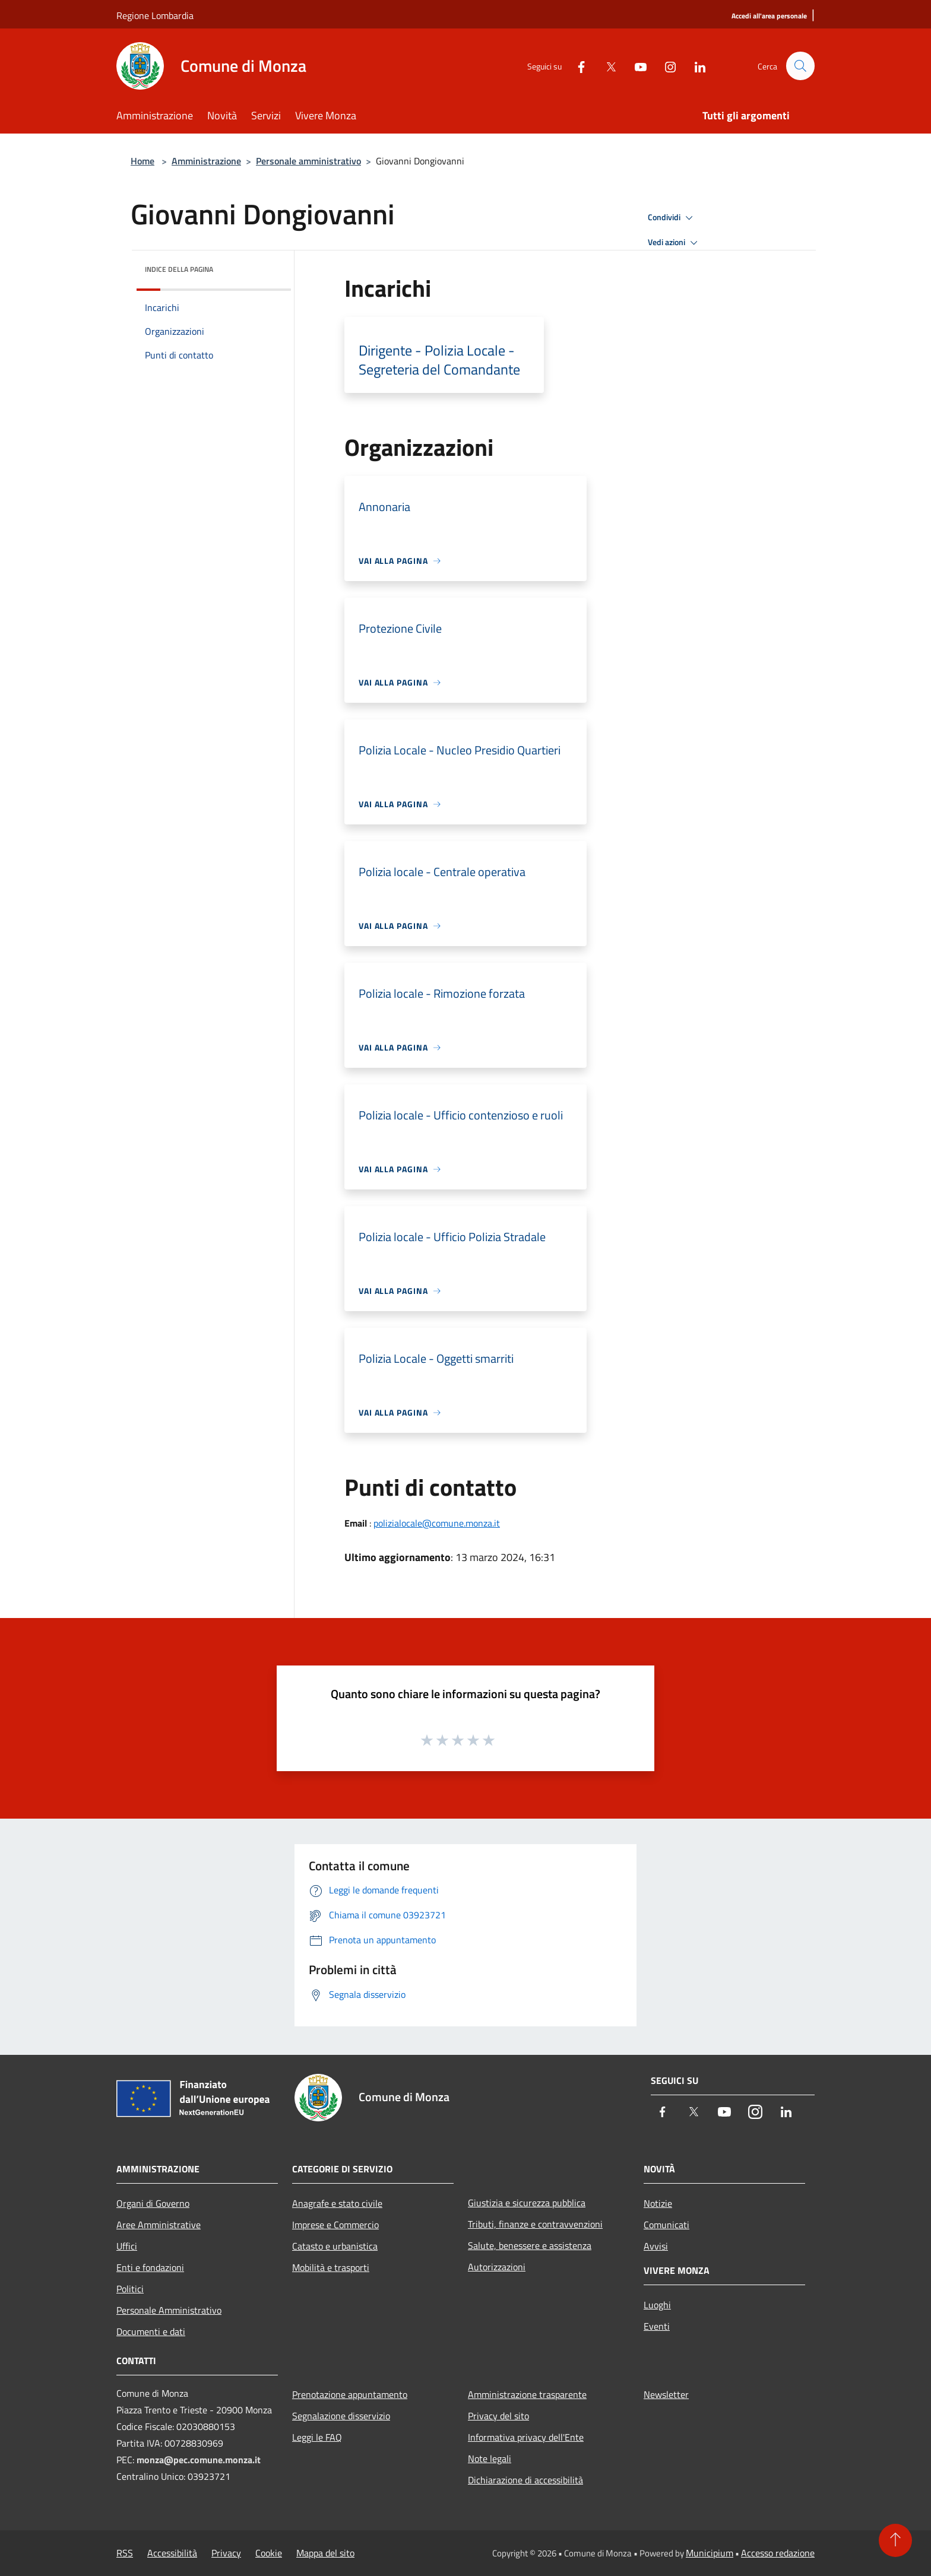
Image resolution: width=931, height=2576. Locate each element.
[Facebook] (576, 66)
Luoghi (657, 2305)
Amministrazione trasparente (527, 2394)
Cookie (268, 2553)
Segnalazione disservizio (341, 2416)
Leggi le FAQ (317, 2437)
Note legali (489, 2458)
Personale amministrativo (308, 161)
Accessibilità (172, 2553)
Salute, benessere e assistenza (529, 2245)
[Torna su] (895, 2540)
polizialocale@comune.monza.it (436, 1523)
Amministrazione (206, 161)
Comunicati (666, 2224)
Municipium (709, 2553)
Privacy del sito (498, 2416)
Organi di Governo (152, 2203)
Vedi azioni (674, 243)
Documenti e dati (150, 2331)
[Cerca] (800, 66)
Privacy (226, 2553)
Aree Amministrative (158, 2224)
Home (142, 161)
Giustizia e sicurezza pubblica (526, 2203)
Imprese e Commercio (335, 2224)
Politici (130, 2289)
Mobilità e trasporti (330, 2267)
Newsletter (666, 2394)
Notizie (658, 2203)
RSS (124, 2553)
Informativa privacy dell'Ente (526, 2437)
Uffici (126, 2246)
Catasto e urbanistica (335, 2246)
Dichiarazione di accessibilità (525, 2480)
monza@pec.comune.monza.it (199, 2460)
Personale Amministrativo (168, 2310)
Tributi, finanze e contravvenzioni (535, 2224)
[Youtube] (635, 66)
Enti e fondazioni (150, 2267)
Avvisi (656, 2246)
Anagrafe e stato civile (337, 2203)
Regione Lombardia (155, 15)
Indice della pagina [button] (179, 269)
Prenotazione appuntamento (349, 2394)
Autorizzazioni (496, 2267)
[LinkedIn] (695, 66)
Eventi (657, 2326)
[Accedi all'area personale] (769, 16)
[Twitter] (606, 66)
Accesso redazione (778, 2553)
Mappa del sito (325, 2553)
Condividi (672, 218)
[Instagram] (665, 66)
